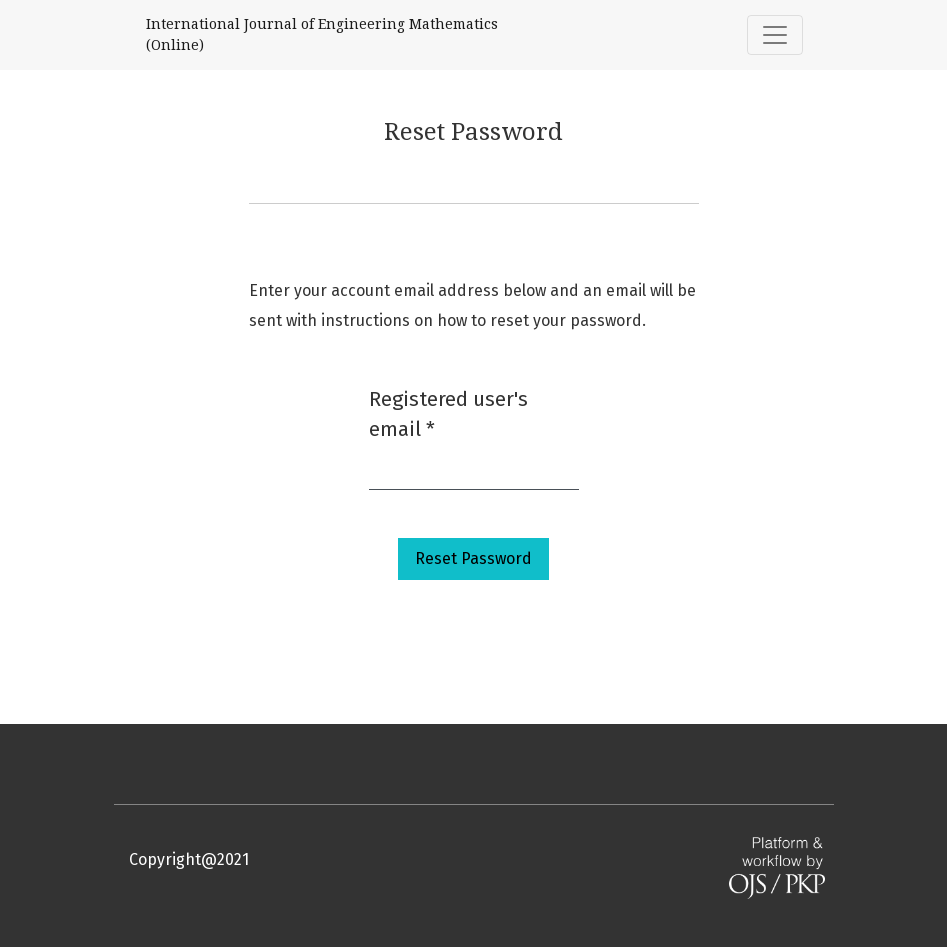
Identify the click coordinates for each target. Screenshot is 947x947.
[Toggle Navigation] (775, 35)
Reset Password (473, 558)
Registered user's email (448, 414)
